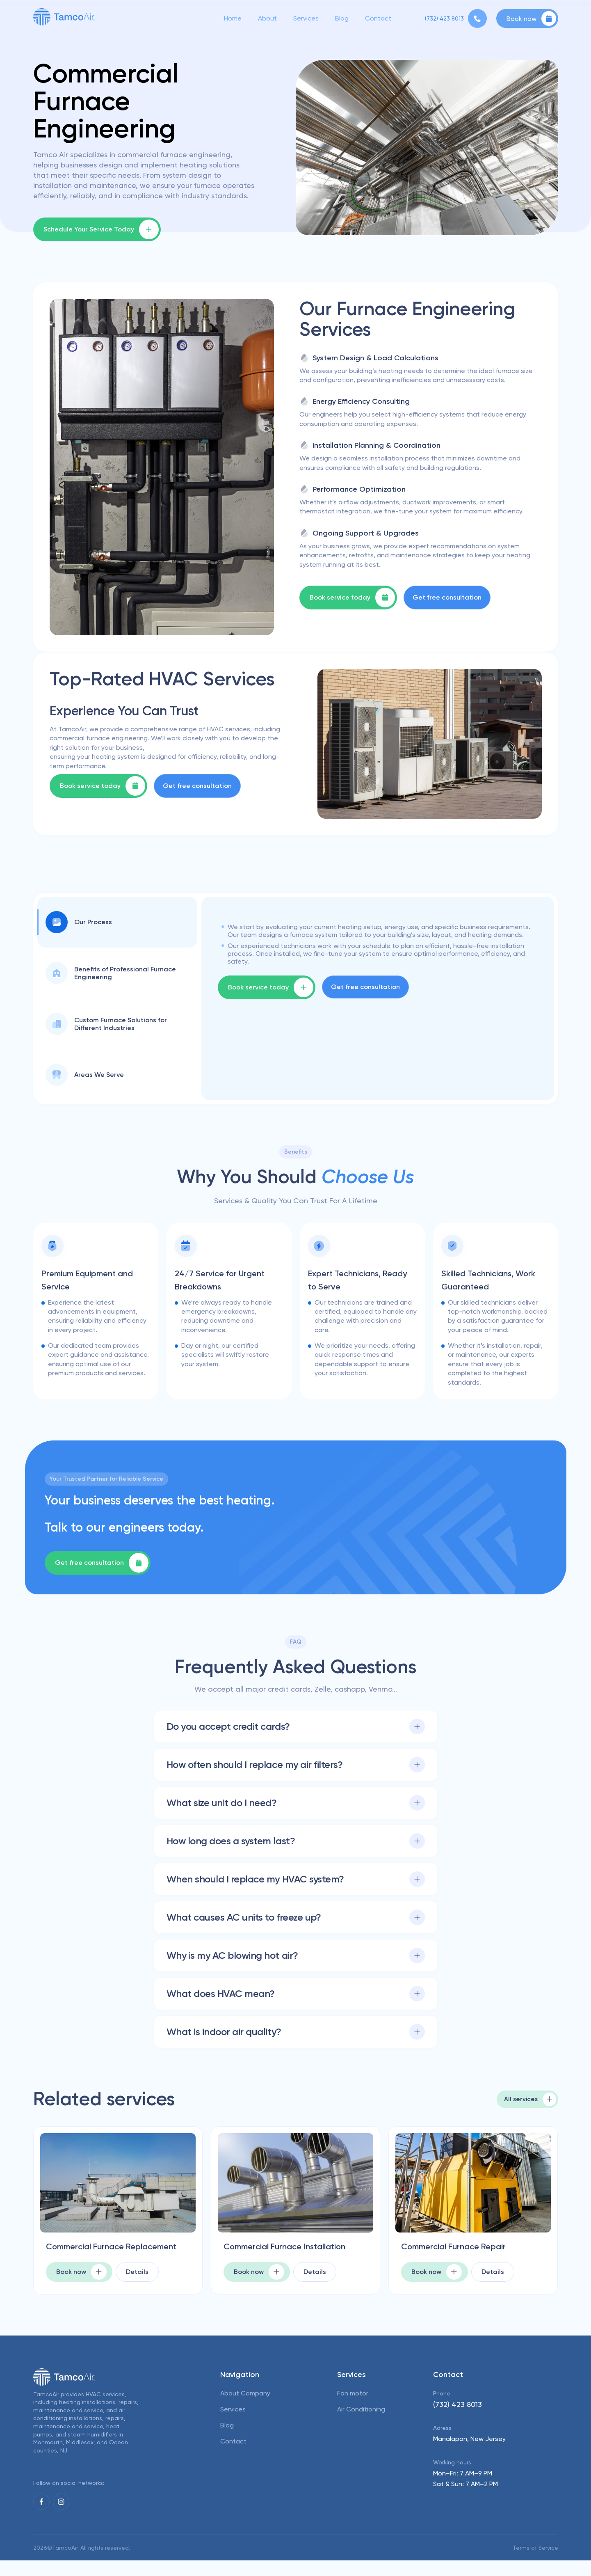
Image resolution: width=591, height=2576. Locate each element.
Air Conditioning (361, 2424)
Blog (342, 20)
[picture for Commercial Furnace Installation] (295, 2183)
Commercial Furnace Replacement (93, 2253)
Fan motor (352, 2408)
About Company (245, 2408)
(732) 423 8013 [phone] (457, 2419)
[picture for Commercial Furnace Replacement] (118, 2183)
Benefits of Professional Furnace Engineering (111, 973)
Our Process (79, 922)
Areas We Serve (85, 1075)
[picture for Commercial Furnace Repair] (473, 2183)
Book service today (352, 597)
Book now (531, 20)
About (267, 20)
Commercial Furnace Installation (271, 2253)
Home (233, 20)
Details (133, 2287)
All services (528, 2099)
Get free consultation (447, 597)
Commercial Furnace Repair (465, 2247)
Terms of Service (535, 2563)
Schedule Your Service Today (101, 229)
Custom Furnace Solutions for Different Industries (106, 1024)
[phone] (456, 20)
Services (306, 20)
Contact (378, 20)
